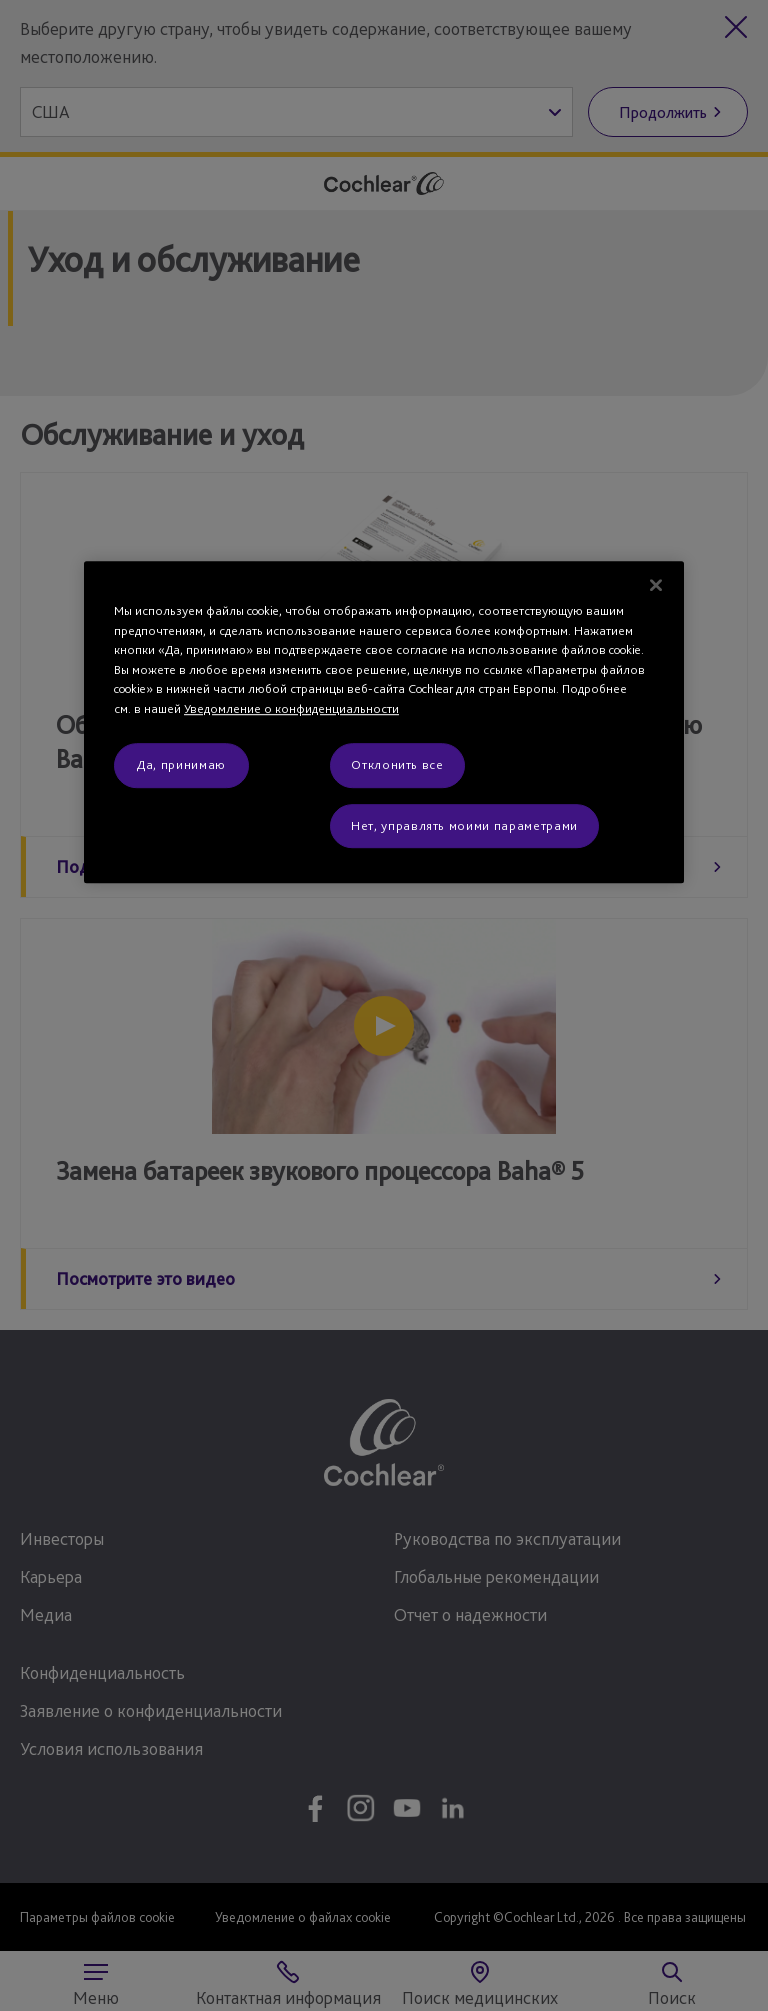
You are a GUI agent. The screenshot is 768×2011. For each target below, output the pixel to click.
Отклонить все (397, 765)
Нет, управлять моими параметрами (464, 825)
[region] (384, 722)
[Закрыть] (656, 585)
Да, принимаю (181, 765)
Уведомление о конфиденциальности (291, 708)
